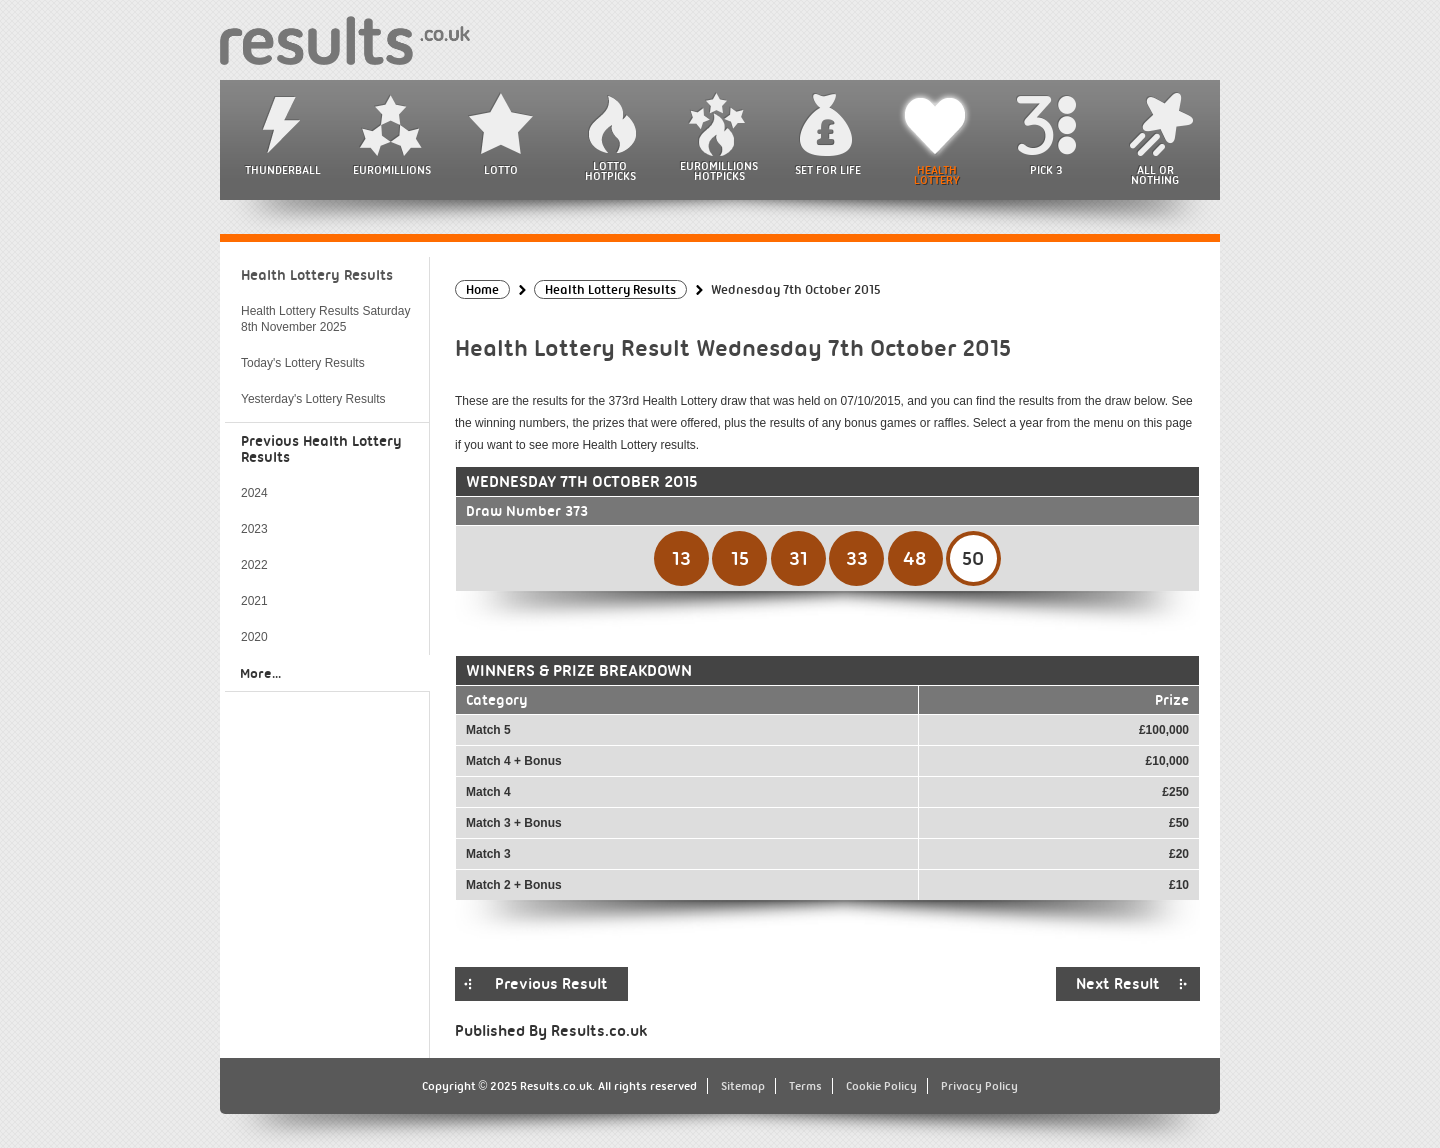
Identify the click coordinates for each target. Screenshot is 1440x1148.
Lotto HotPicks (610, 171)
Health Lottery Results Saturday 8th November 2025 (325, 319)
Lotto (501, 170)
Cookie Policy (881, 1086)
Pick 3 (1046, 170)
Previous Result (551, 984)
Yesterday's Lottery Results (313, 399)
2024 (254, 493)
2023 (254, 529)
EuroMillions (392, 170)
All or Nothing (1155, 175)
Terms (805, 1086)
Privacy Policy (979, 1086)
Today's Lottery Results (303, 363)
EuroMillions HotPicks (719, 171)
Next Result (1118, 984)
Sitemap (743, 1086)
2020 (254, 637)
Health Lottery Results (317, 275)
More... (260, 673)
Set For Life (828, 170)
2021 (254, 601)
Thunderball (283, 170)
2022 (254, 565)
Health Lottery (937, 175)
